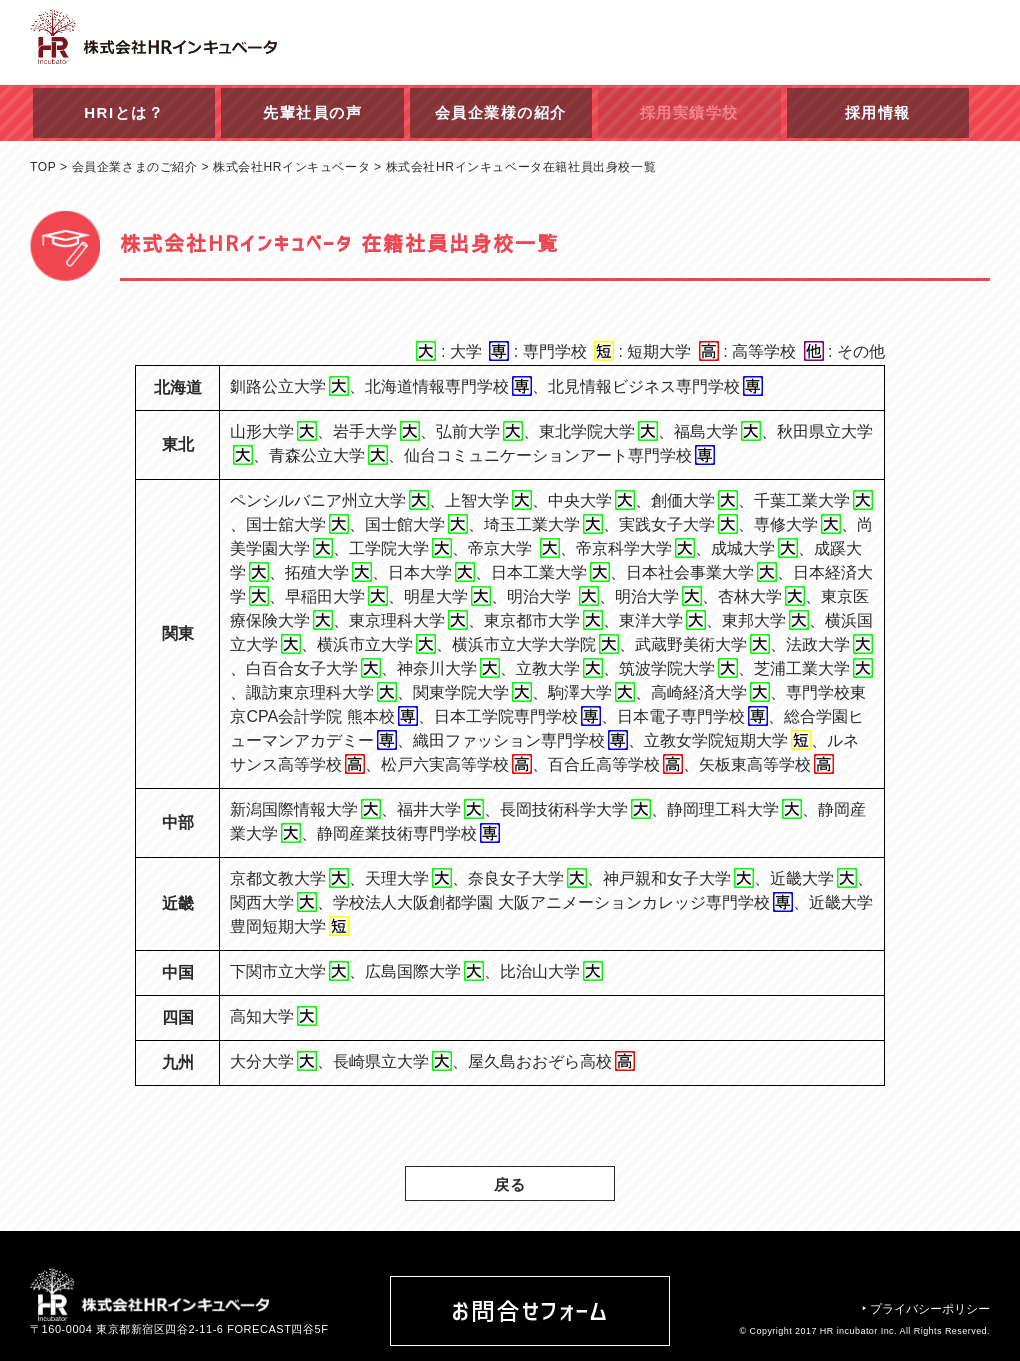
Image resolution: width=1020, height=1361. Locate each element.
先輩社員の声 (312, 112)
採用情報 (878, 112)
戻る (510, 1184)
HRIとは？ (124, 112)
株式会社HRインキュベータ (291, 167)
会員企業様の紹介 (501, 112)
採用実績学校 (689, 112)
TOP (43, 167)
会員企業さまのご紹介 (135, 167)
